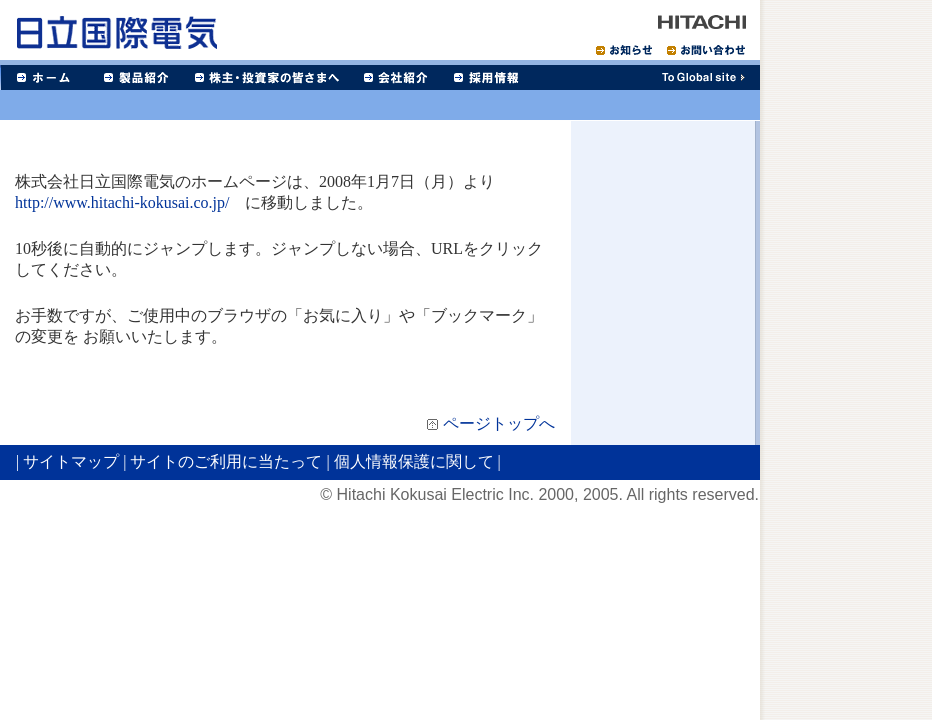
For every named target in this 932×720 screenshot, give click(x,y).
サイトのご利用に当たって (226, 461)
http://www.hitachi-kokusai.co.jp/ (122, 202)
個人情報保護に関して (414, 461)
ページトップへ (499, 423)
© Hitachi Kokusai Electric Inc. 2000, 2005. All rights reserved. (539, 494)
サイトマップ (71, 461)
